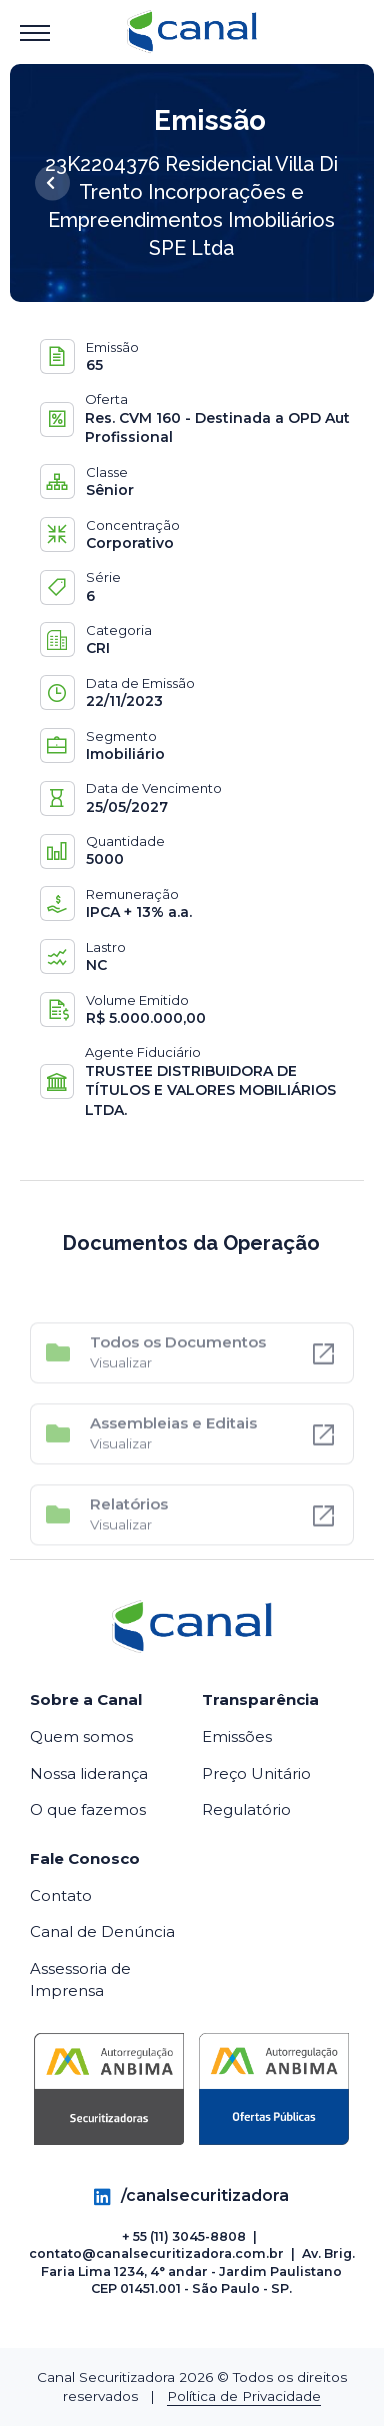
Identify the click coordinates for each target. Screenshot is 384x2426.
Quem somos (81, 1736)
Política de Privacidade (244, 2396)
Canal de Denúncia (102, 1931)
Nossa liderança (89, 1773)
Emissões (237, 1736)
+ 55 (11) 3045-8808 (184, 2236)
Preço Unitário (256, 1773)
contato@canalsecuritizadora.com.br (156, 2253)
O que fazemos (88, 1809)
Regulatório (246, 1809)
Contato (61, 1895)
